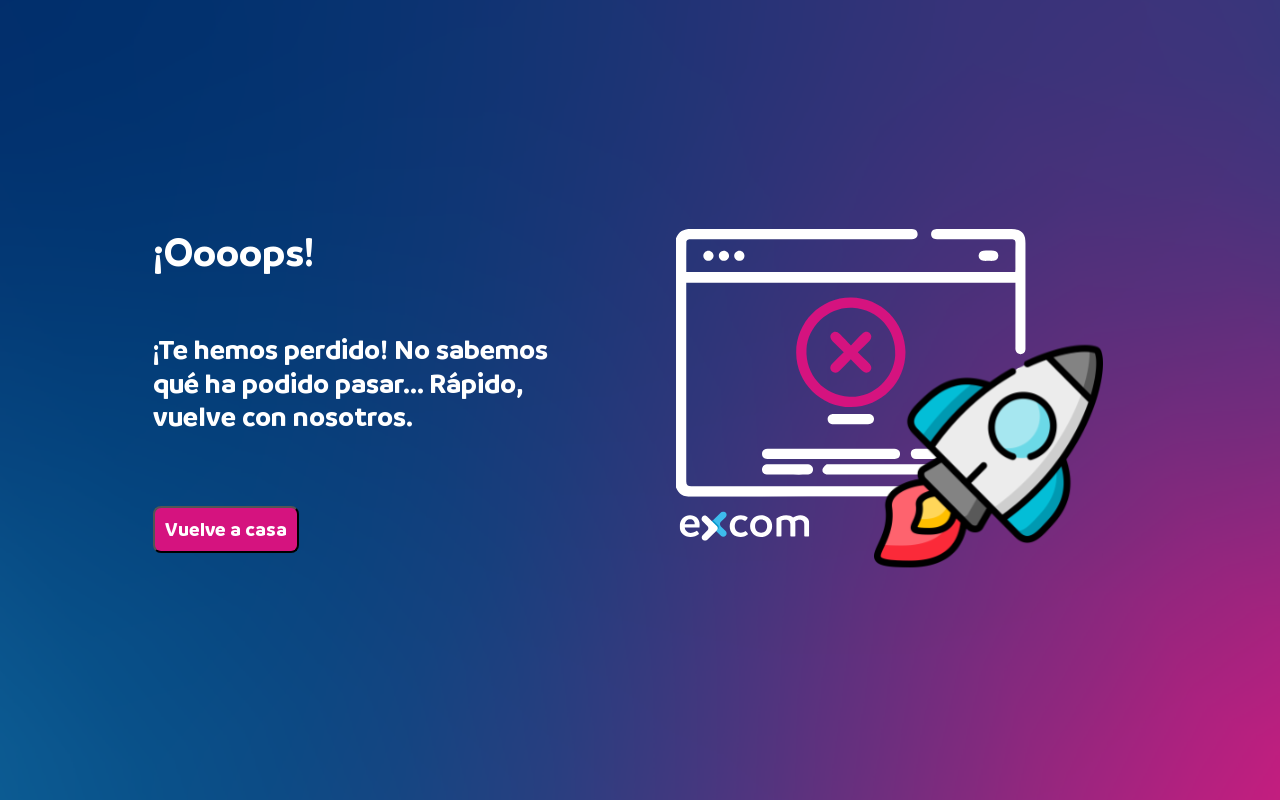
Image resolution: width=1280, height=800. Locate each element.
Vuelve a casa (226, 529)
